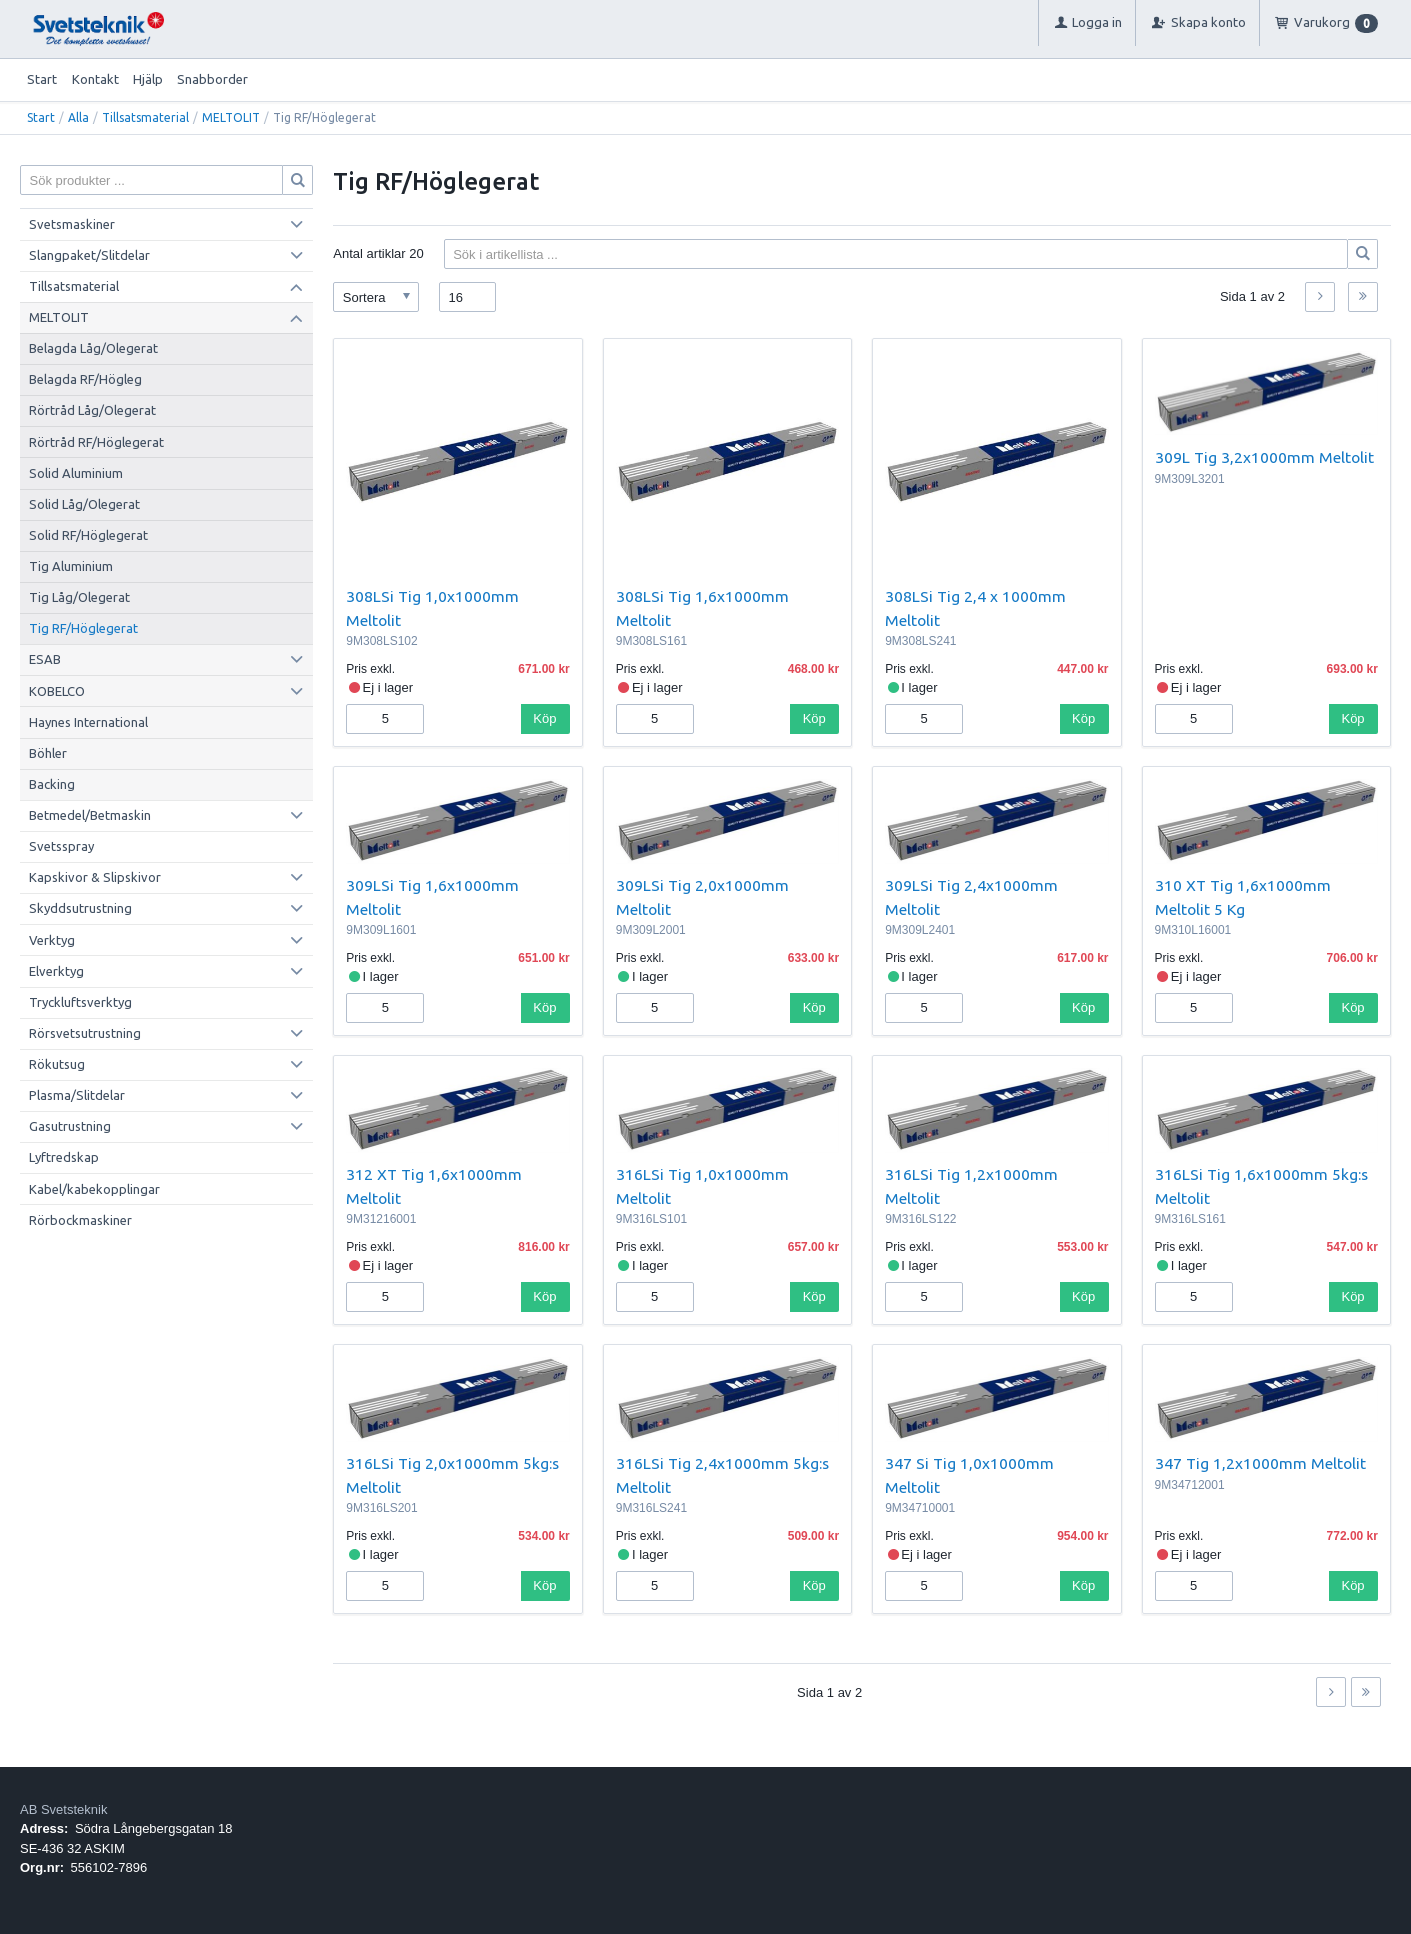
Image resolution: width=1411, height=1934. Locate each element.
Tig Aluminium (71, 566)
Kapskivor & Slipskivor (95, 877)
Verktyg (52, 940)
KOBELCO (57, 691)
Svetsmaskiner (72, 224)
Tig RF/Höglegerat (83, 628)
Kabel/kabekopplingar (94, 1189)
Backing (52, 784)
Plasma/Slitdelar (77, 1095)
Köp (544, 718)
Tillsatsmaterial (145, 117)
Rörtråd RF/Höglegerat (96, 442)
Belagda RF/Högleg (85, 379)
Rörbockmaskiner (80, 1220)
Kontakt (95, 79)
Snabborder (212, 79)
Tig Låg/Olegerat (79, 597)
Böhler (48, 753)
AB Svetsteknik (63, 1809)
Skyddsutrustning (80, 908)
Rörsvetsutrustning (85, 1033)
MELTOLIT (231, 117)
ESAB (45, 659)
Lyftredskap (64, 1157)
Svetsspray (61, 846)
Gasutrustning (70, 1126)
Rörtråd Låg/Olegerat (92, 410)
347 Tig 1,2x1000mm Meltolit (1260, 1463)
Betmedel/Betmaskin (90, 815)
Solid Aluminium (76, 473)
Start (42, 79)
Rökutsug (57, 1064)
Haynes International (88, 722)
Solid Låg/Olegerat (84, 504)
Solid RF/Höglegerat (88, 535)
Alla (78, 117)
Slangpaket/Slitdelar (89, 255)
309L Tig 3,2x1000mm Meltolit (1264, 457)
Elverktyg (56, 971)
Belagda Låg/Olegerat (93, 348)
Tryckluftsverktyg (80, 1002)
